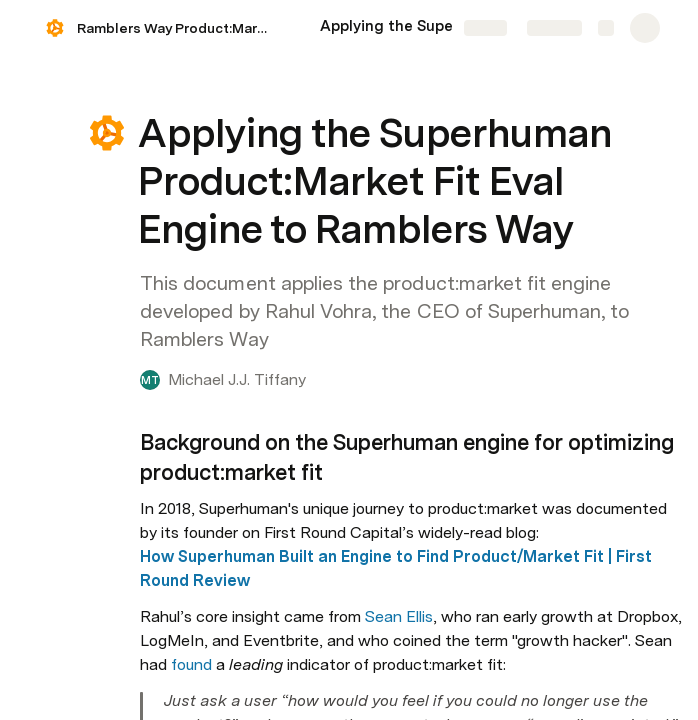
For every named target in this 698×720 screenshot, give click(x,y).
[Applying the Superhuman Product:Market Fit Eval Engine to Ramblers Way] (420, 28)
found (191, 664)
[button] (107, 133)
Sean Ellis (399, 616)
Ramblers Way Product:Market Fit (178, 28)
